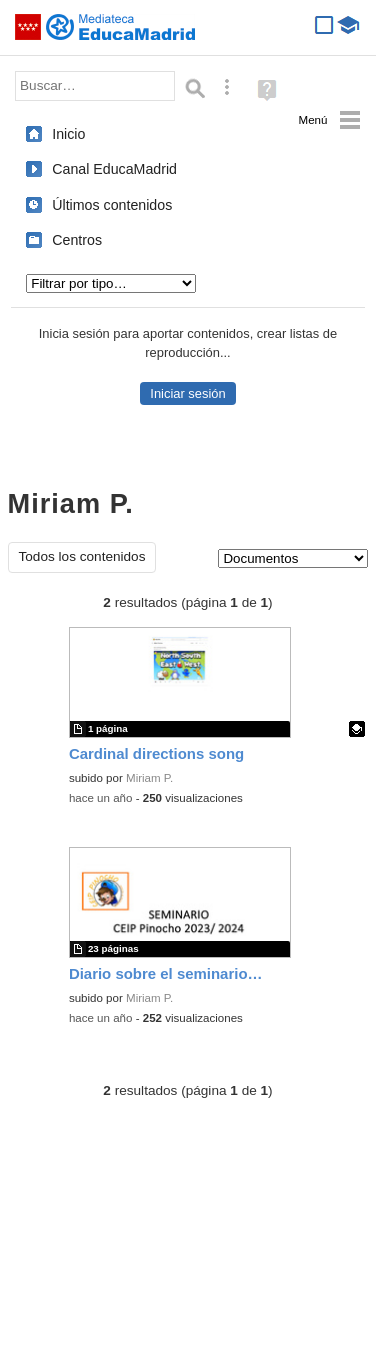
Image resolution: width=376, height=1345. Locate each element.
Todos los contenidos (82, 556)
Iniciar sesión (187, 393)
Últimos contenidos (112, 205)
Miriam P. (149, 778)
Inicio (68, 134)
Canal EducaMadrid (114, 169)
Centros (77, 240)
